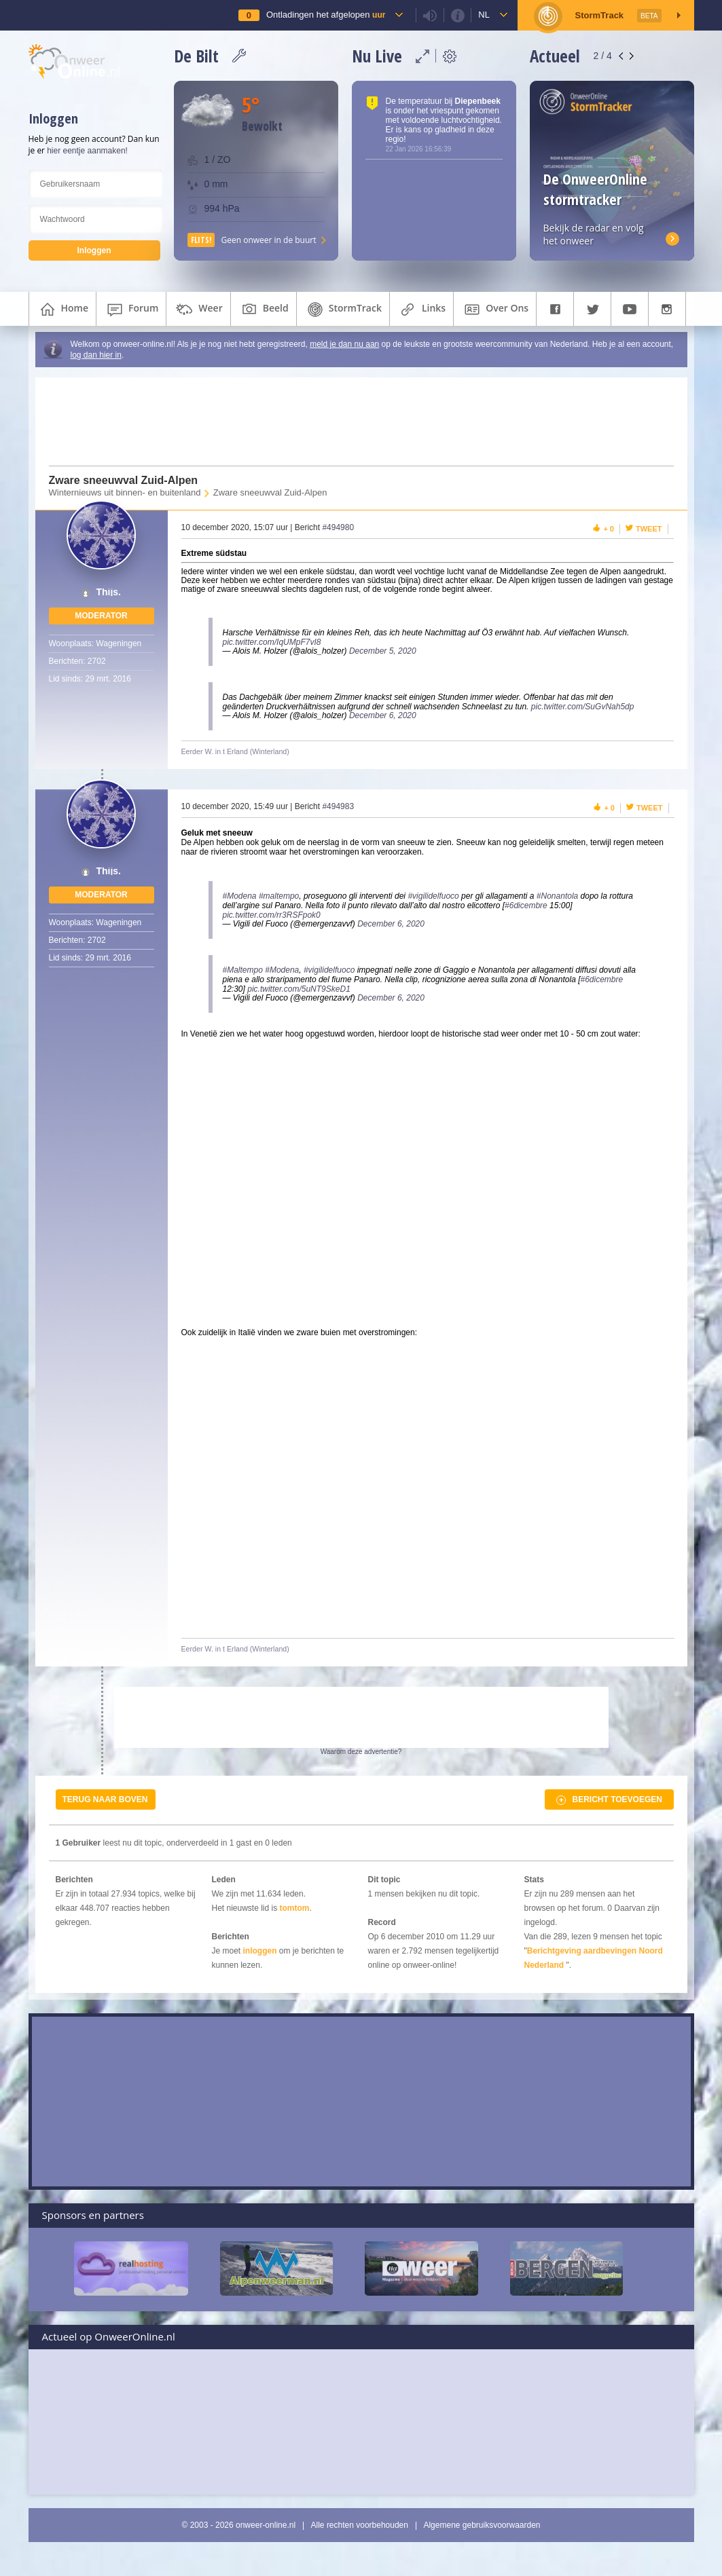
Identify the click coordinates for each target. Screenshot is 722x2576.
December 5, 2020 (382, 651)
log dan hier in (96, 355)
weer (198, 309)
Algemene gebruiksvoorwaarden (481, 2525)
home (63, 309)
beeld (263, 309)
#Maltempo (243, 970)
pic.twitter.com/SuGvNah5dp (582, 706)
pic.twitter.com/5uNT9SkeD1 (298, 989)
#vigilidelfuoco (433, 896)
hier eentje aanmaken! (87, 150)
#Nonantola (557, 896)
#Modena (240, 896)
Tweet (649, 529)
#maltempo (279, 896)
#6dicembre (526, 905)
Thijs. (108, 592)
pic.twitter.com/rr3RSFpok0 (272, 915)
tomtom (295, 1908)
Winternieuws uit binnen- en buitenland (125, 492)
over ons (494, 309)
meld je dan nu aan (344, 344)
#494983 (338, 806)
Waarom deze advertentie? (361, 1751)
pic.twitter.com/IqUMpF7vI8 (272, 642)
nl (484, 15)
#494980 (338, 527)
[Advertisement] (352, 421)
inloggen (260, 1951)
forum (131, 309)
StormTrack (343, 309)
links (421, 309)
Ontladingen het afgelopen (325, 15)
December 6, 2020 (382, 715)
